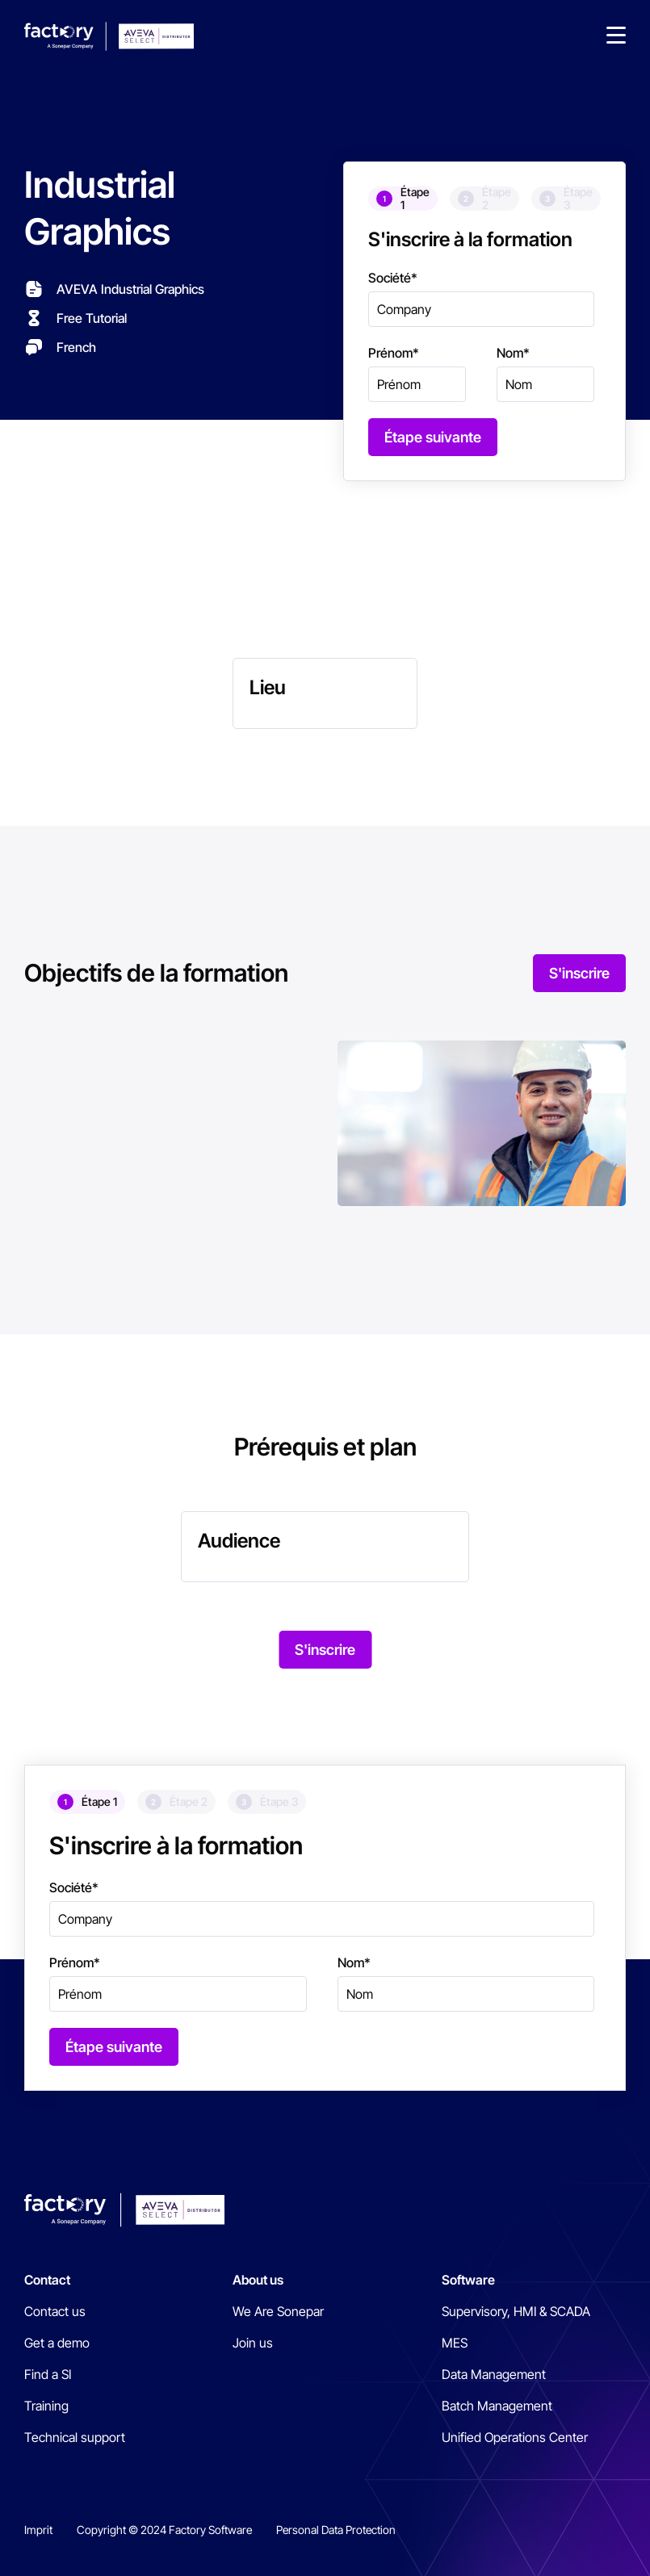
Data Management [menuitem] (494, 2374)
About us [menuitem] (258, 2280)
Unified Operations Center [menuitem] (515, 2437)
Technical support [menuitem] (74, 2437)
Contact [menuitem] (47, 2280)
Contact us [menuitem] (55, 2311)
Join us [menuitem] (253, 2343)
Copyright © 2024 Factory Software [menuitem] (164, 2529)
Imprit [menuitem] (38, 2529)
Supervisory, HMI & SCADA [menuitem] (516, 2311)
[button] (616, 36)
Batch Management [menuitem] (497, 2406)
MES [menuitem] (455, 2343)
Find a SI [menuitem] (47, 2374)
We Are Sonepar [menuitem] (278, 2311)
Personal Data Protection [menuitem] (336, 2529)
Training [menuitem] (46, 2406)
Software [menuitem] (468, 2280)
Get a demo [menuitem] (57, 2343)
